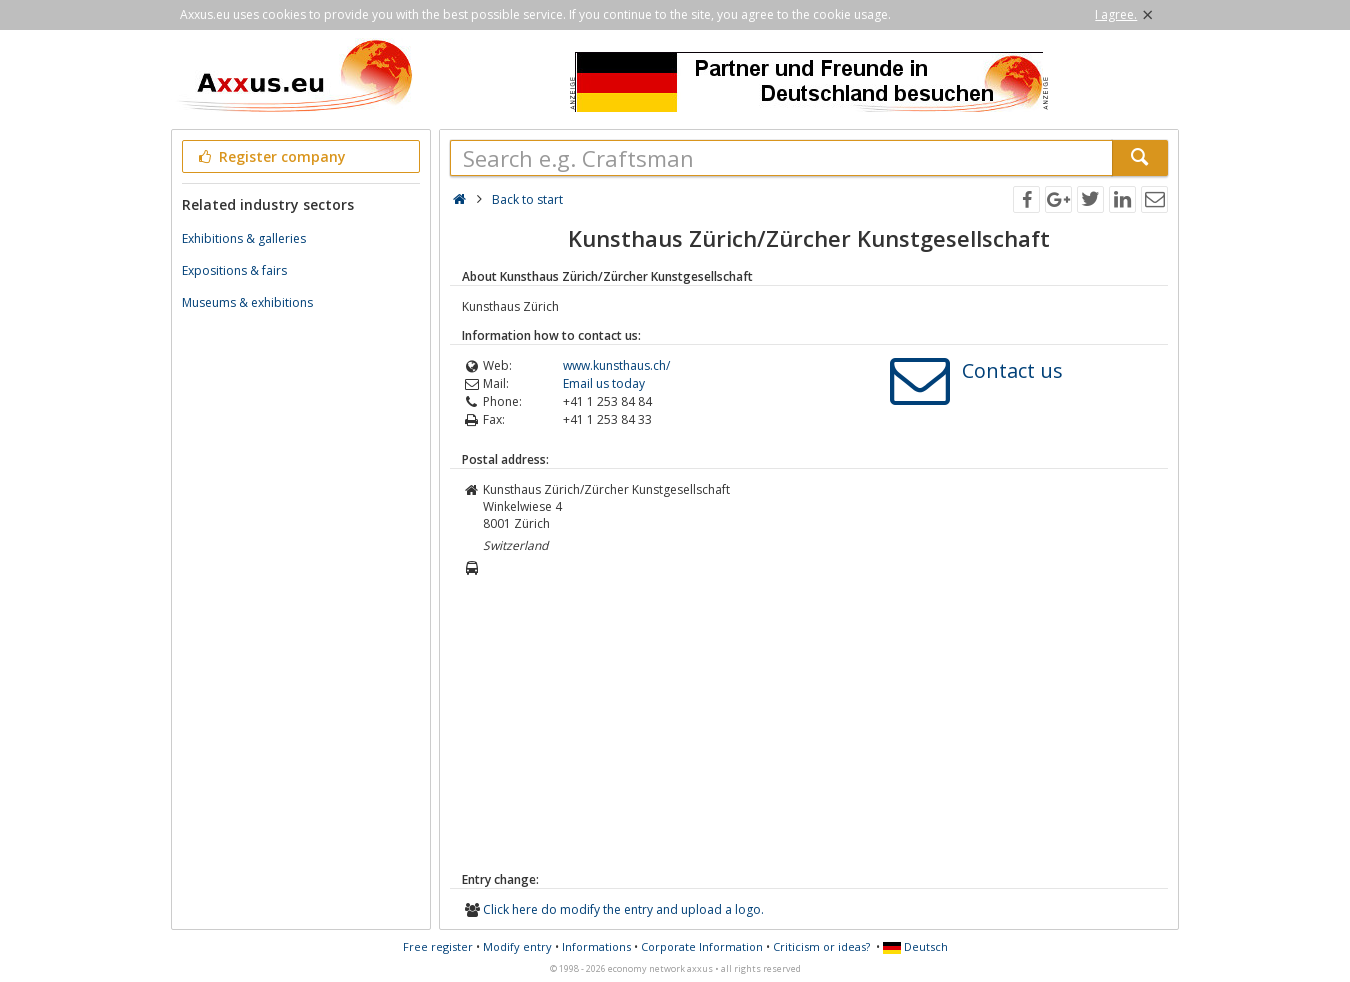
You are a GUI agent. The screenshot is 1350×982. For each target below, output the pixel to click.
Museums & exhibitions (247, 302)
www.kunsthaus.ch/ (616, 365)
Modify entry (517, 946)
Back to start (527, 199)
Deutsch (915, 946)
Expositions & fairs (234, 270)
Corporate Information (702, 946)
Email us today (604, 383)
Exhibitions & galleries (244, 238)
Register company (270, 156)
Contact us (1012, 370)
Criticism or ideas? (821, 946)
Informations (596, 946)
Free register (438, 946)
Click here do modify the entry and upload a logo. (623, 909)
